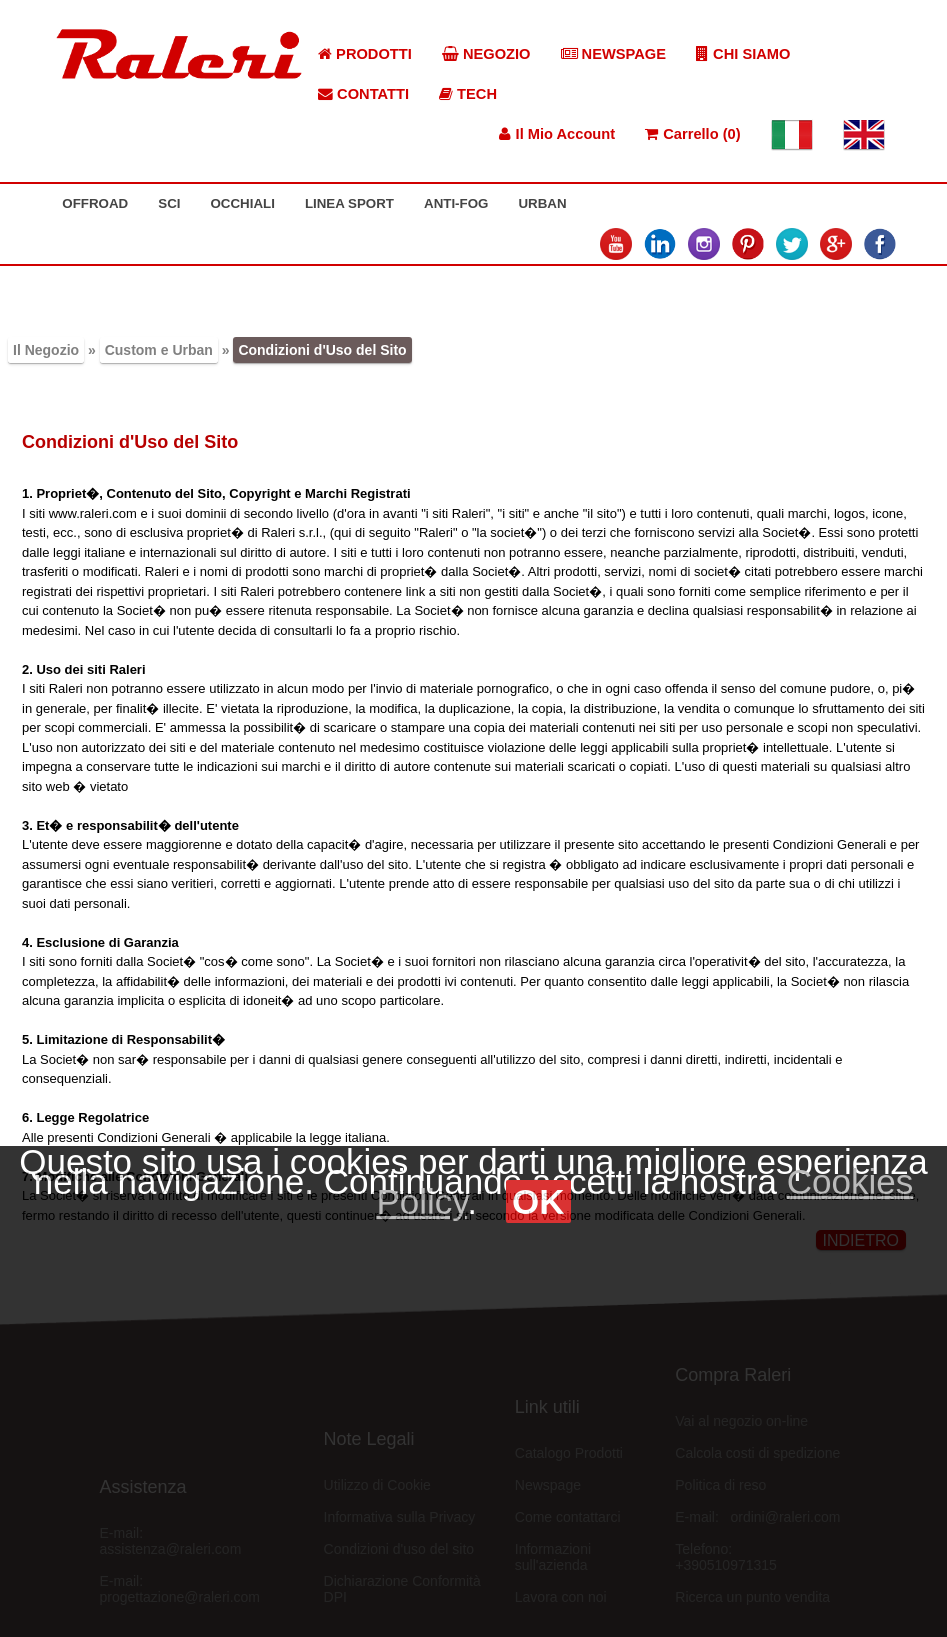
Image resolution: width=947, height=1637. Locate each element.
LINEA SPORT (349, 203)
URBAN (542, 203)
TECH (468, 94)
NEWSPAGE (614, 54)
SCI (169, 203)
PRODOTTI (365, 54)
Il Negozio (46, 350)
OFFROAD (95, 203)
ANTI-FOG (456, 203)
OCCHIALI (242, 203)
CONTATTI (363, 94)
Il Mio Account (557, 134)
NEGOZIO (486, 54)
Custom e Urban (159, 350)
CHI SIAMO (743, 54)
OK (538, 1201)
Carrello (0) (692, 134)
